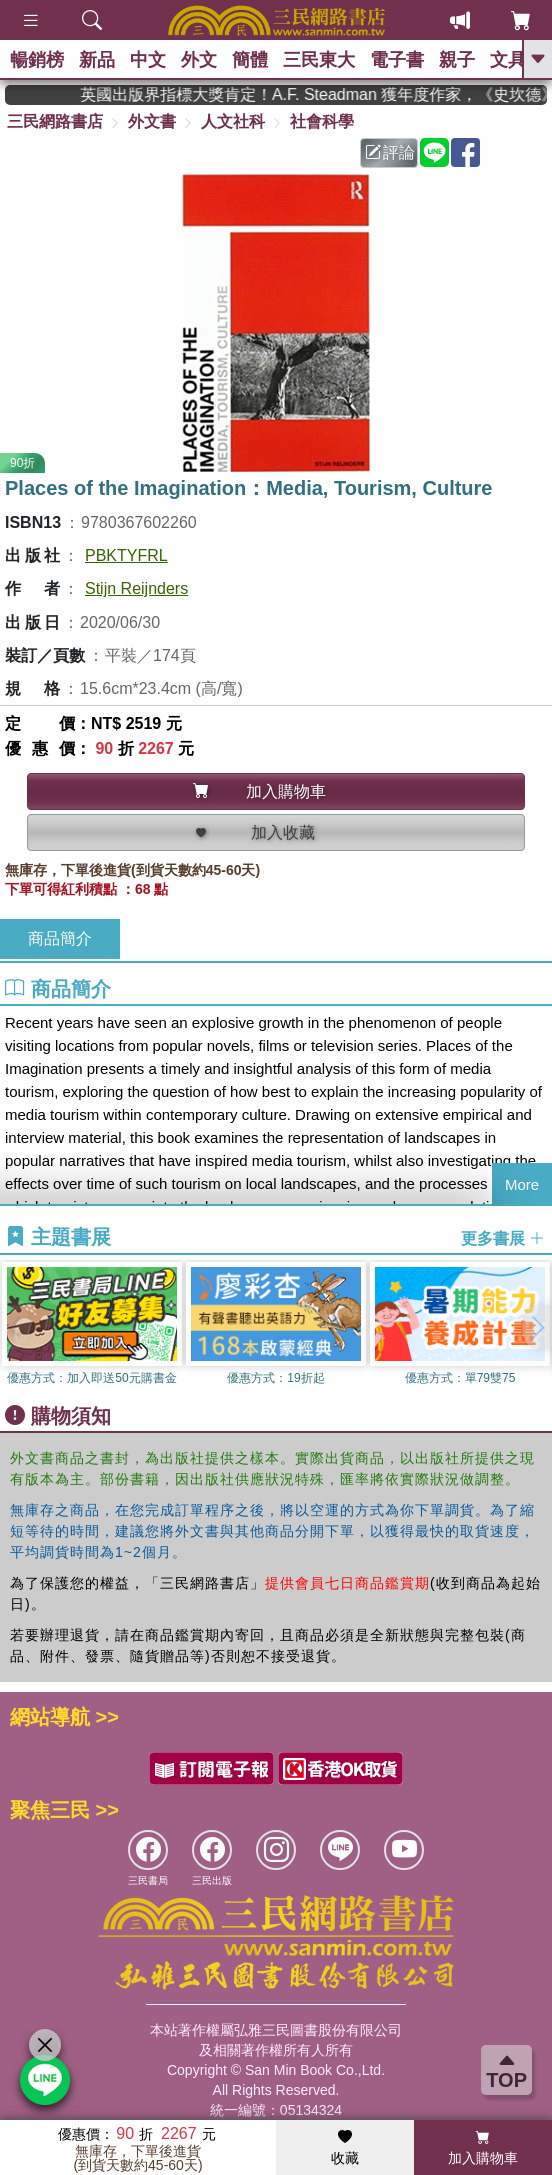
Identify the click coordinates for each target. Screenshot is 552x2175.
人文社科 (233, 121)
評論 (390, 152)
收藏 (345, 2148)
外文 (199, 60)
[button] (537, 1327)
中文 (148, 60)
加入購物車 (483, 2148)
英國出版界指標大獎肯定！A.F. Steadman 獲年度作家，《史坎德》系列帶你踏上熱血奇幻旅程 (326, 94)
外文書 (152, 121)
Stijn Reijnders (136, 588)
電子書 (397, 60)
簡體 (250, 60)
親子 (457, 60)
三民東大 (319, 60)
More (522, 1184)
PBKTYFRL (126, 555)
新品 (97, 60)
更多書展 (503, 1237)
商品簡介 (60, 938)
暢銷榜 (37, 60)
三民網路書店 (55, 121)
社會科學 (322, 121)
